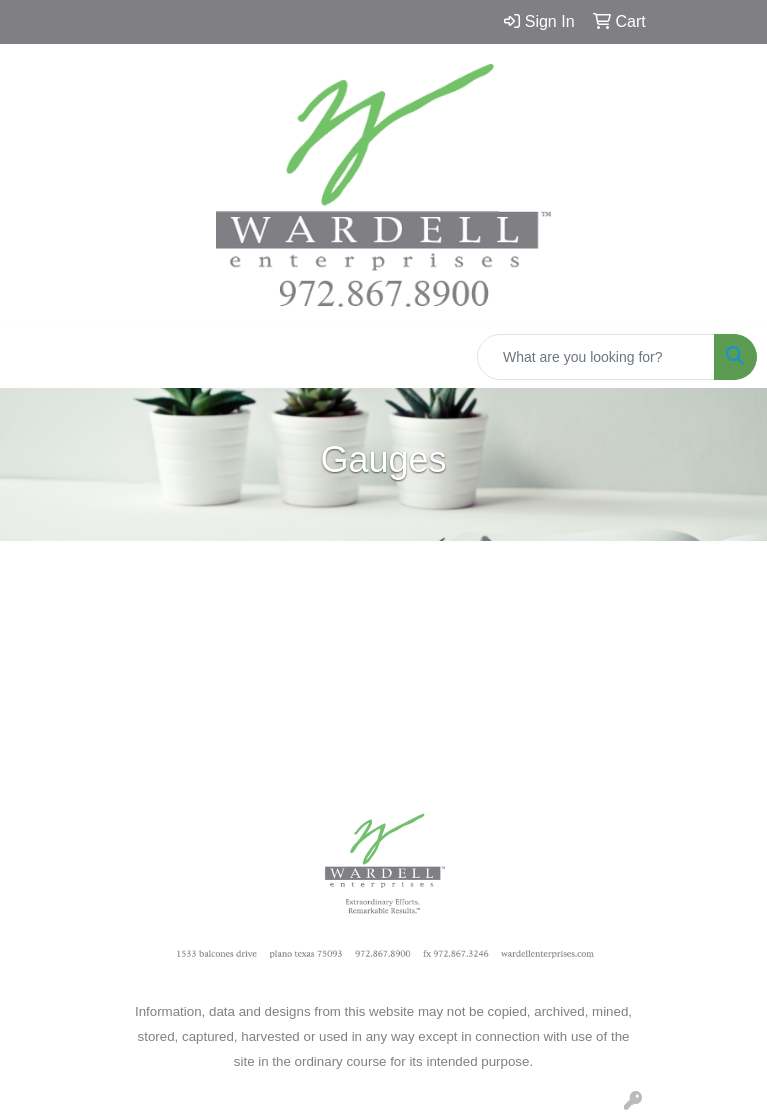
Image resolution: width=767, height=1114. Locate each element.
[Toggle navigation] (31, 357)
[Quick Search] (596, 357)
